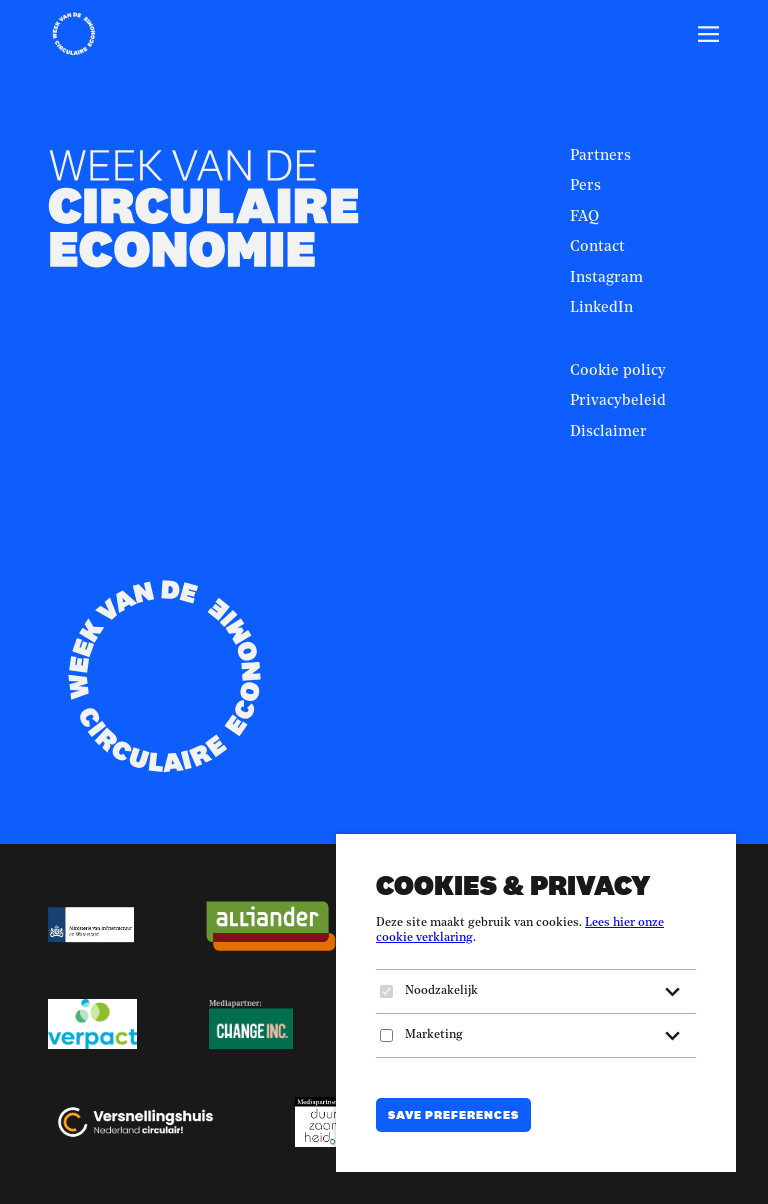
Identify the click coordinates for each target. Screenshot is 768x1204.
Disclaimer (608, 432)
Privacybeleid (618, 401)
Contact (597, 247)
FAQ (584, 217)
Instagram (606, 278)
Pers (585, 186)
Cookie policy (618, 371)
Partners (600, 156)
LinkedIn (601, 308)
